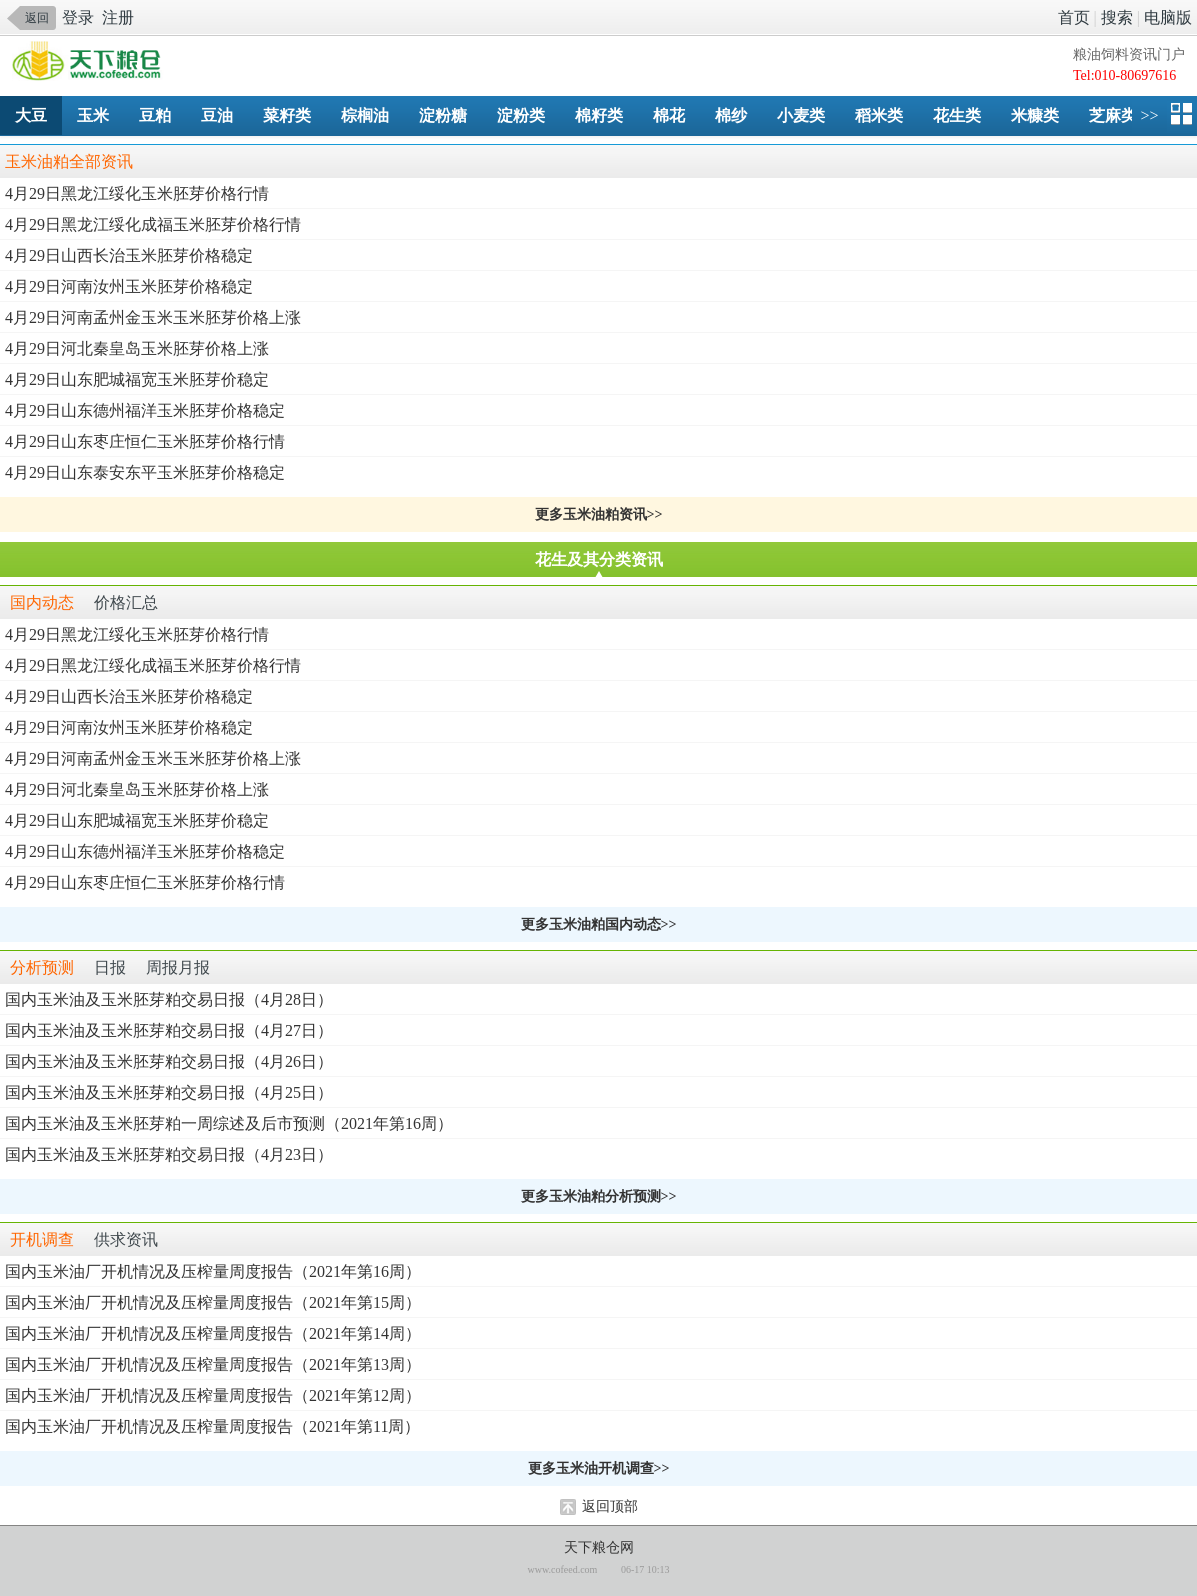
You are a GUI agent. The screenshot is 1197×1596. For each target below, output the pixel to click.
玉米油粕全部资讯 (69, 161)
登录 (78, 17)
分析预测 (42, 967)
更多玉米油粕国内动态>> (599, 924)
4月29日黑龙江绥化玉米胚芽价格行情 (137, 193)
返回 (37, 18)
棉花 (669, 115)
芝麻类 (1113, 115)
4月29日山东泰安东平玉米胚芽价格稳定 (145, 472)
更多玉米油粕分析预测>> (599, 1196)
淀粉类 (521, 115)
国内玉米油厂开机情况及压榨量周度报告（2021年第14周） (213, 1333)
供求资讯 (126, 1239)
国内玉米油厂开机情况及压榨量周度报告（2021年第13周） (213, 1364)
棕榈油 (365, 115)
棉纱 (731, 115)
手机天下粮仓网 (92, 62)
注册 (118, 17)
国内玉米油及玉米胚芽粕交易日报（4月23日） (169, 1154)
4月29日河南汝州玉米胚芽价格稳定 (129, 286)
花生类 (957, 115)
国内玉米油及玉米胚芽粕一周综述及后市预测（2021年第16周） (229, 1123)
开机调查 (42, 1239)
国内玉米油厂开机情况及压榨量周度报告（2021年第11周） (212, 1426)
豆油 (217, 115)
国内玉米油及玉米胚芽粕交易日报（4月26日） (169, 1061)
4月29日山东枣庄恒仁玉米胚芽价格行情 (145, 441)
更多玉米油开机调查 (591, 1468)
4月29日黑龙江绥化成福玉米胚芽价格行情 (153, 224)
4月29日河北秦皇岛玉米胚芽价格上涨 (137, 348)
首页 (1074, 17)
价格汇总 (126, 602)
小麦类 (801, 115)
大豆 (31, 115)
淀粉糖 (443, 115)
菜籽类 (287, 115)
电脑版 (1168, 17)
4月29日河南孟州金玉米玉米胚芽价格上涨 (153, 317)
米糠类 (1035, 115)
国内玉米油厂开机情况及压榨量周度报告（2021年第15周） (213, 1302)
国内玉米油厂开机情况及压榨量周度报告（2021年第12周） (213, 1395)
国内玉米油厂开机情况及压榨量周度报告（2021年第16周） (213, 1271)
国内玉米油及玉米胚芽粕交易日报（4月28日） (169, 999)
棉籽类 (599, 115)
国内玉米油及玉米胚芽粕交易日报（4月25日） (169, 1092)
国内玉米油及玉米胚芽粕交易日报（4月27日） (169, 1030)
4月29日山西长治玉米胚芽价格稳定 (129, 255)
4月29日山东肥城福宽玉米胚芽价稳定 (137, 379)
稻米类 (879, 115)
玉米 (93, 115)
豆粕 (155, 115)
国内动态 (42, 602)
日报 (110, 967)
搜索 (1117, 17)
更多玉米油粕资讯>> (599, 514)
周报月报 (178, 967)
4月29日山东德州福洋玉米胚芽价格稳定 (145, 410)
